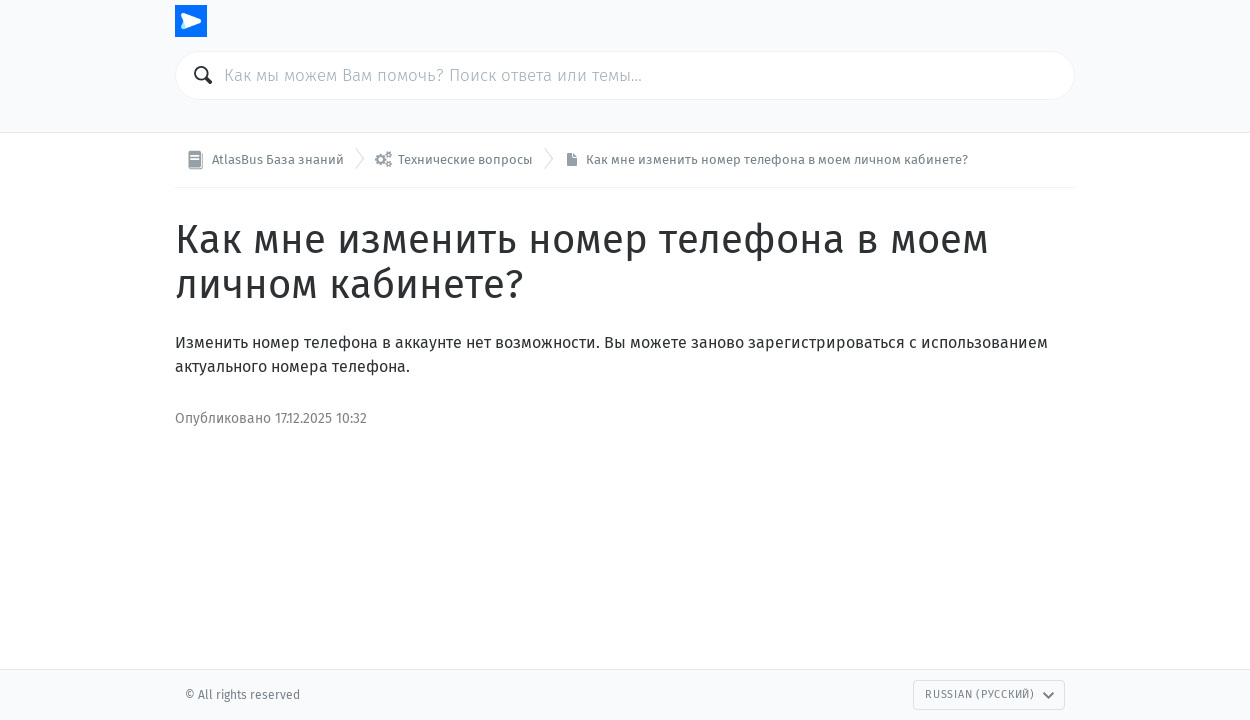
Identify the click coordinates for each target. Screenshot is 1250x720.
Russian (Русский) (990, 694)
